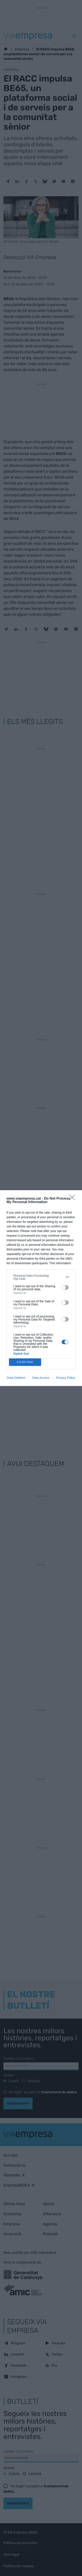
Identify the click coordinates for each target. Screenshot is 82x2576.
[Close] (73, 1199)
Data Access (40, 1377)
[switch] (65, 1287)
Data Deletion (16, 1377)
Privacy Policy (65, 1377)
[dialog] (41, 1288)
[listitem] (41, 1277)
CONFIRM (25, 1362)
